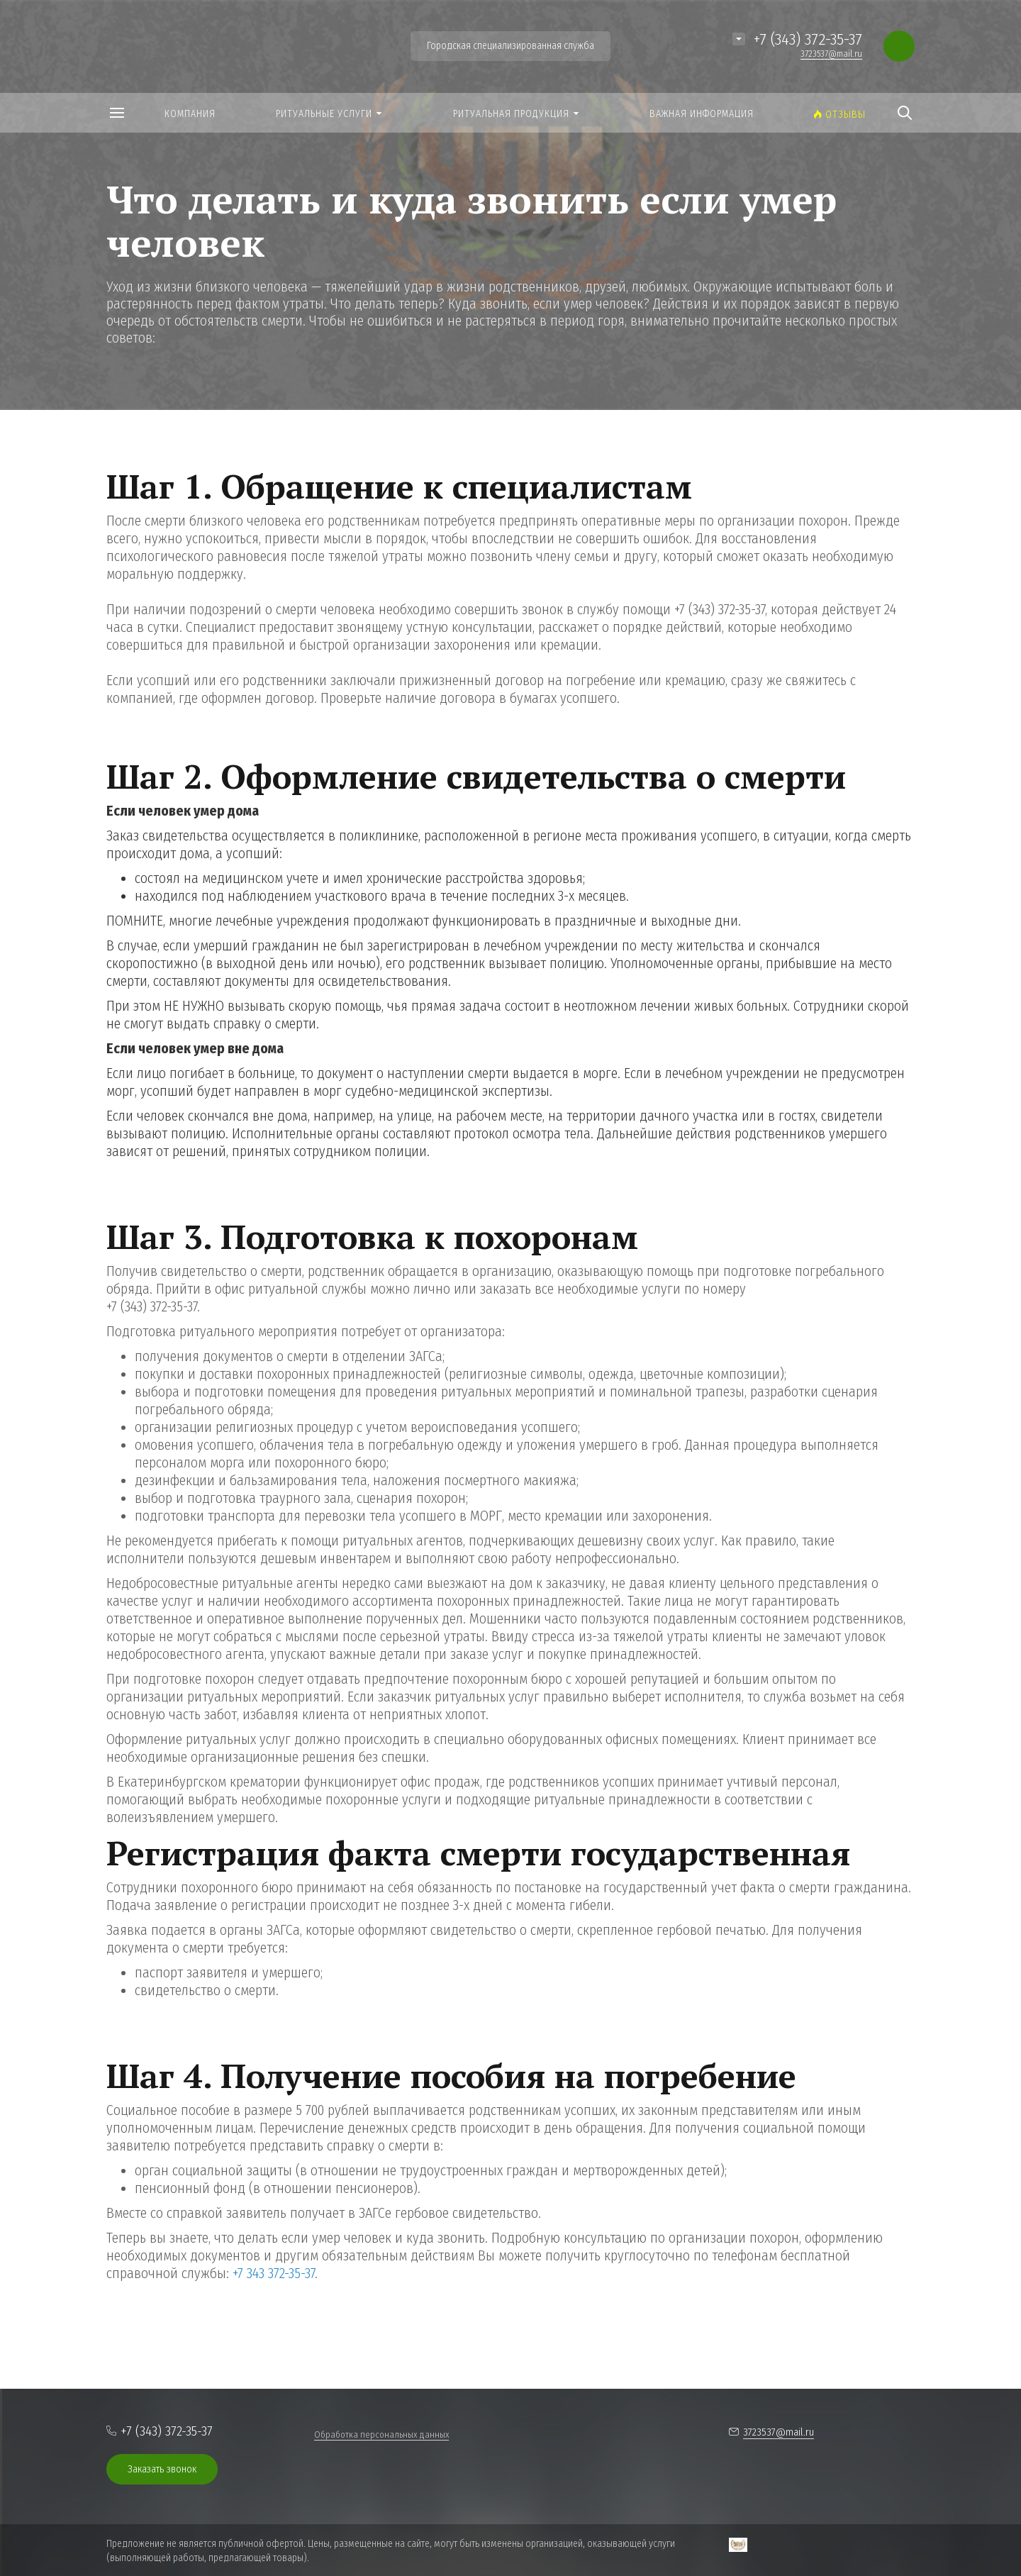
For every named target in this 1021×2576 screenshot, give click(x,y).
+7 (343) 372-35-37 (808, 39)
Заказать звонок (162, 2469)
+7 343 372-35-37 (274, 2273)
